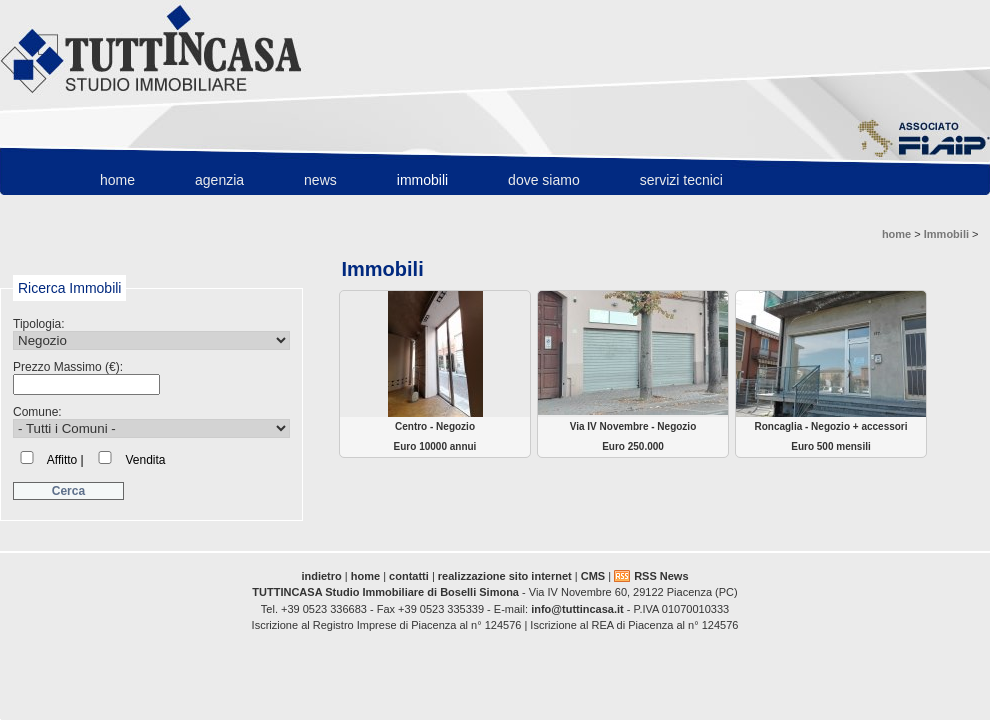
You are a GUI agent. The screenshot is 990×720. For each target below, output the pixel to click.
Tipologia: (151, 333)
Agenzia (219, 180)
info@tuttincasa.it (577, 609)
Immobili (422, 180)
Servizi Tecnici (681, 180)
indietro (321, 576)
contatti (409, 576)
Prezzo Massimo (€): (86, 377)
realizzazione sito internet (505, 576)
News (320, 180)
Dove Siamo (544, 180)
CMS (593, 576)
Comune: (151, 421)
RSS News (661, 576)
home (117, 180)
